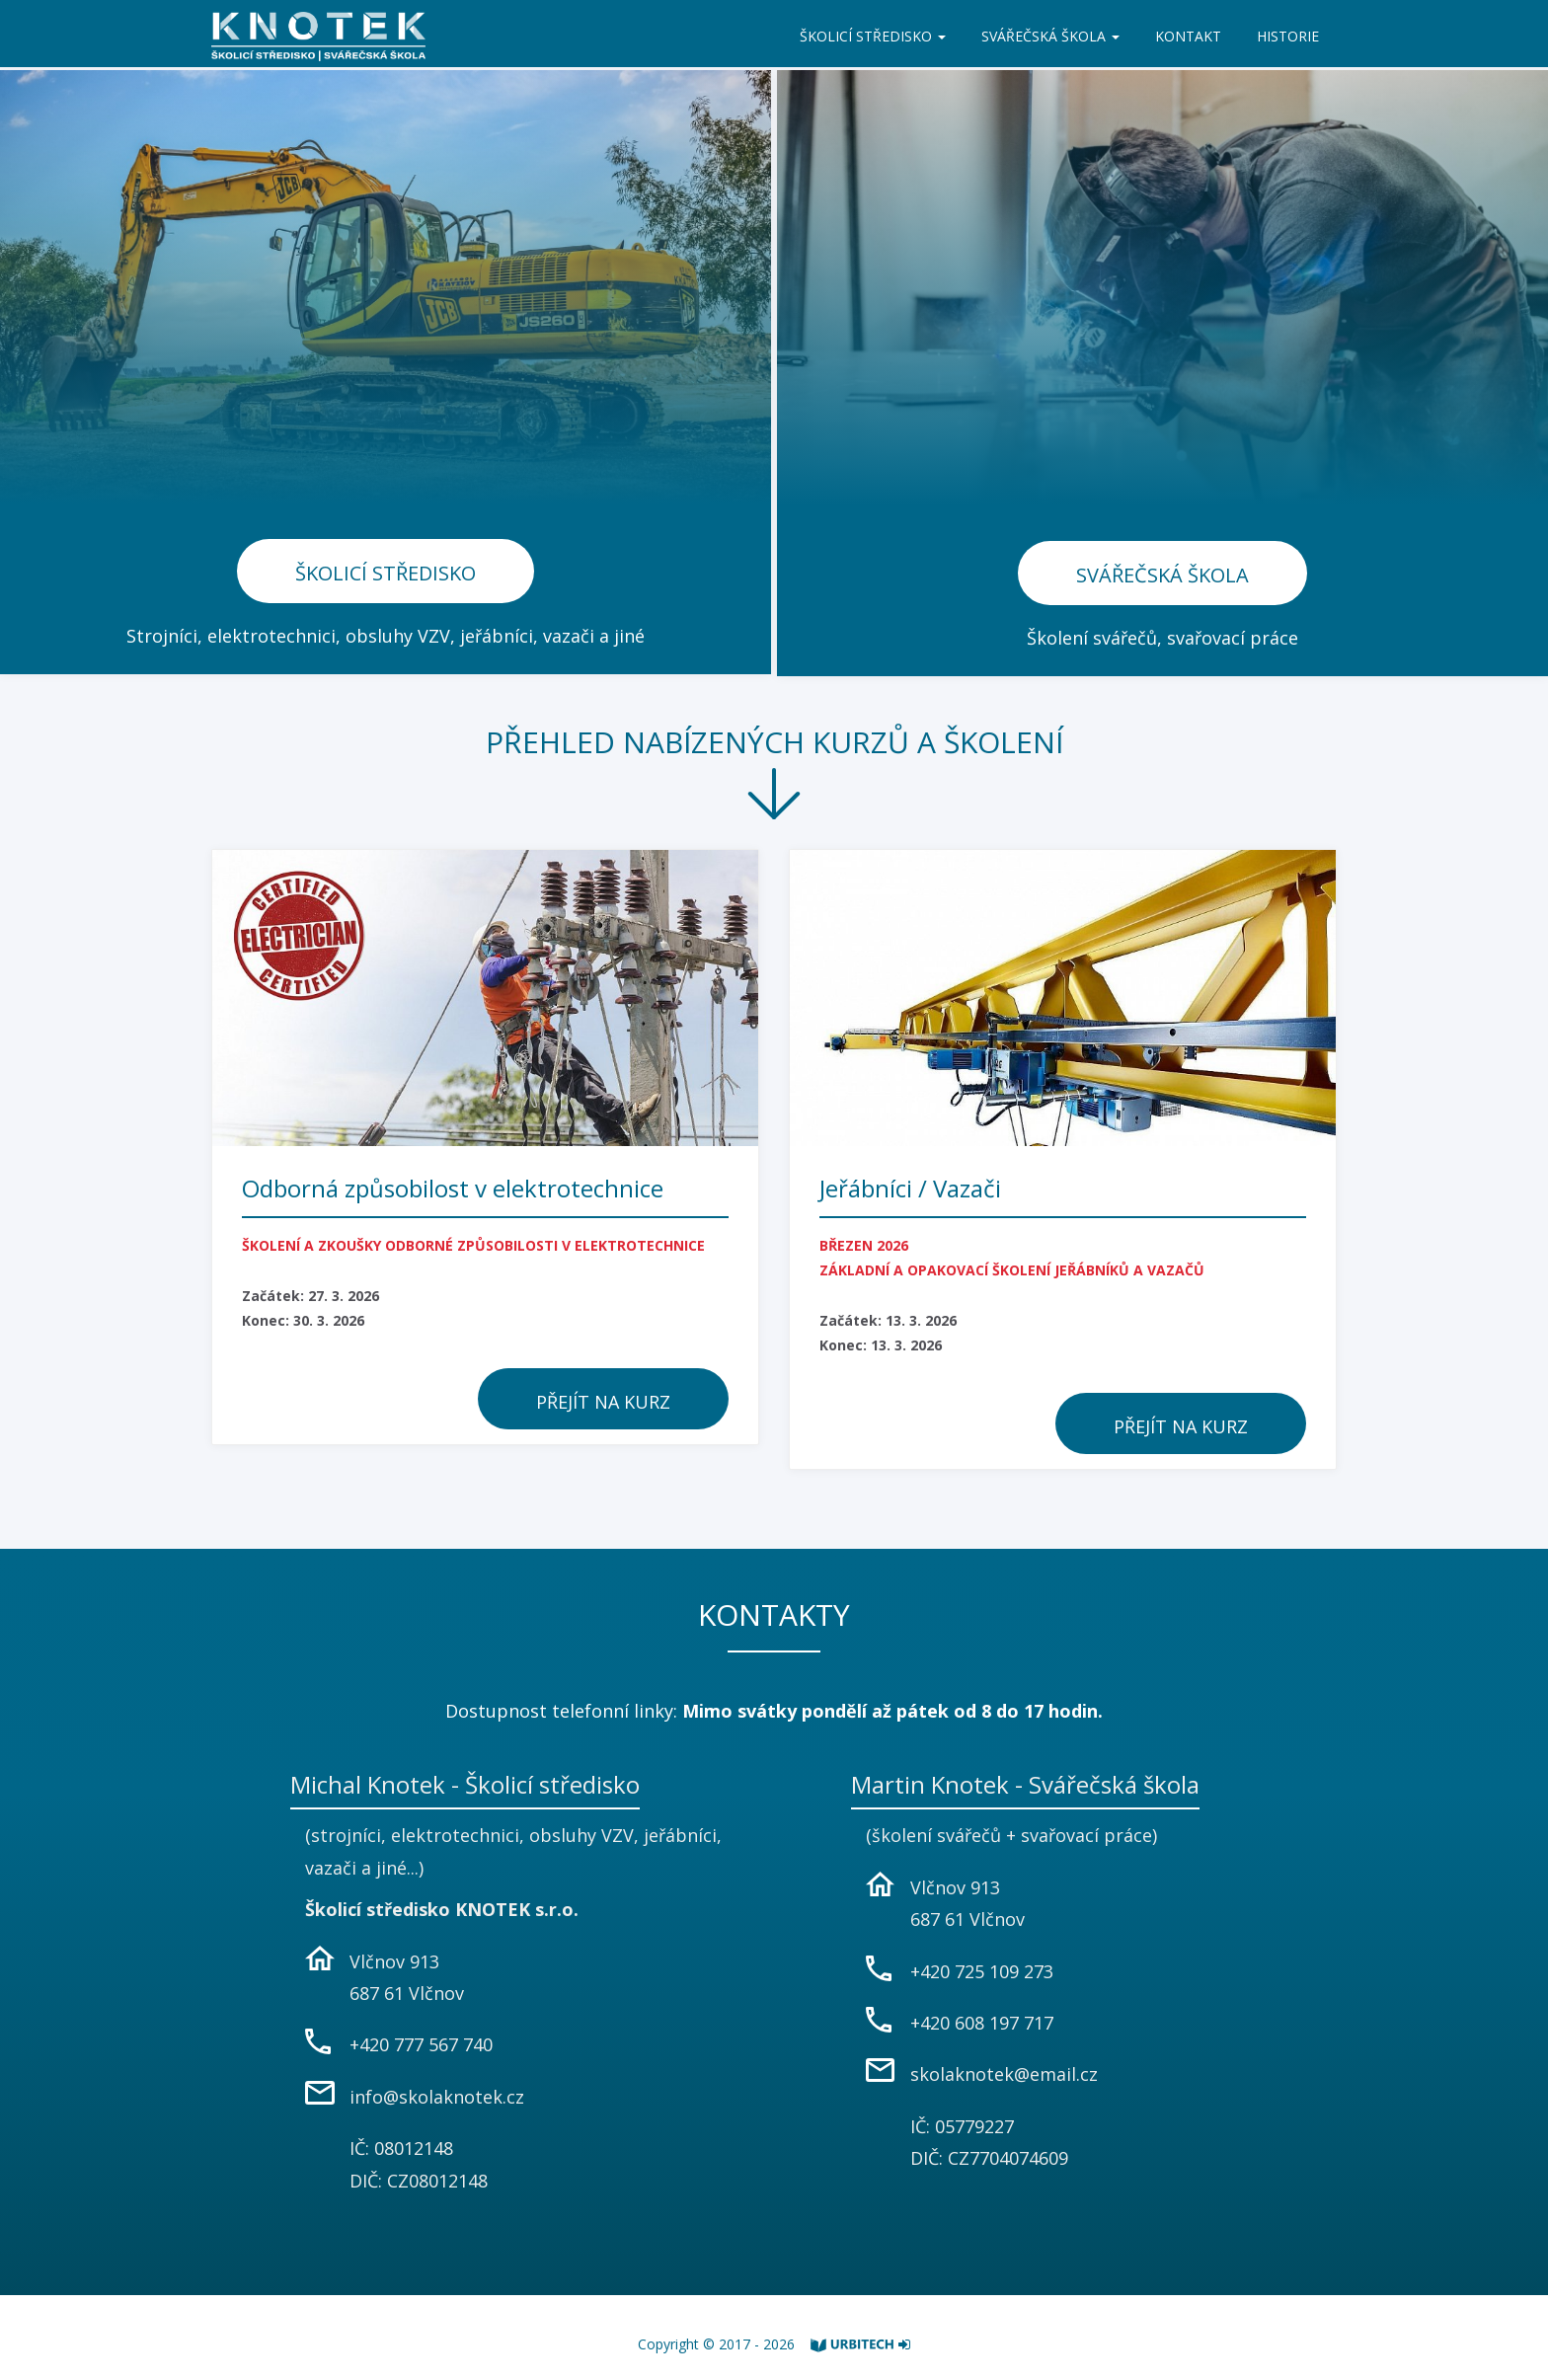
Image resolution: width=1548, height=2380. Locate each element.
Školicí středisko (385, 573)
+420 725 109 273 (981, 1971)
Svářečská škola (1162, 575)
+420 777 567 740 (421, 2044)
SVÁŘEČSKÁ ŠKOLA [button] (1050, 36)
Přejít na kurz (603, 1402)
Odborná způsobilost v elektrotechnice (452, 1188)
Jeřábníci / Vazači (910, 1188)
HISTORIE (1288, 36)
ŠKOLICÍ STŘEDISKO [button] (873, 36)
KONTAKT (1188, 36)
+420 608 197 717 (981, 2023)
